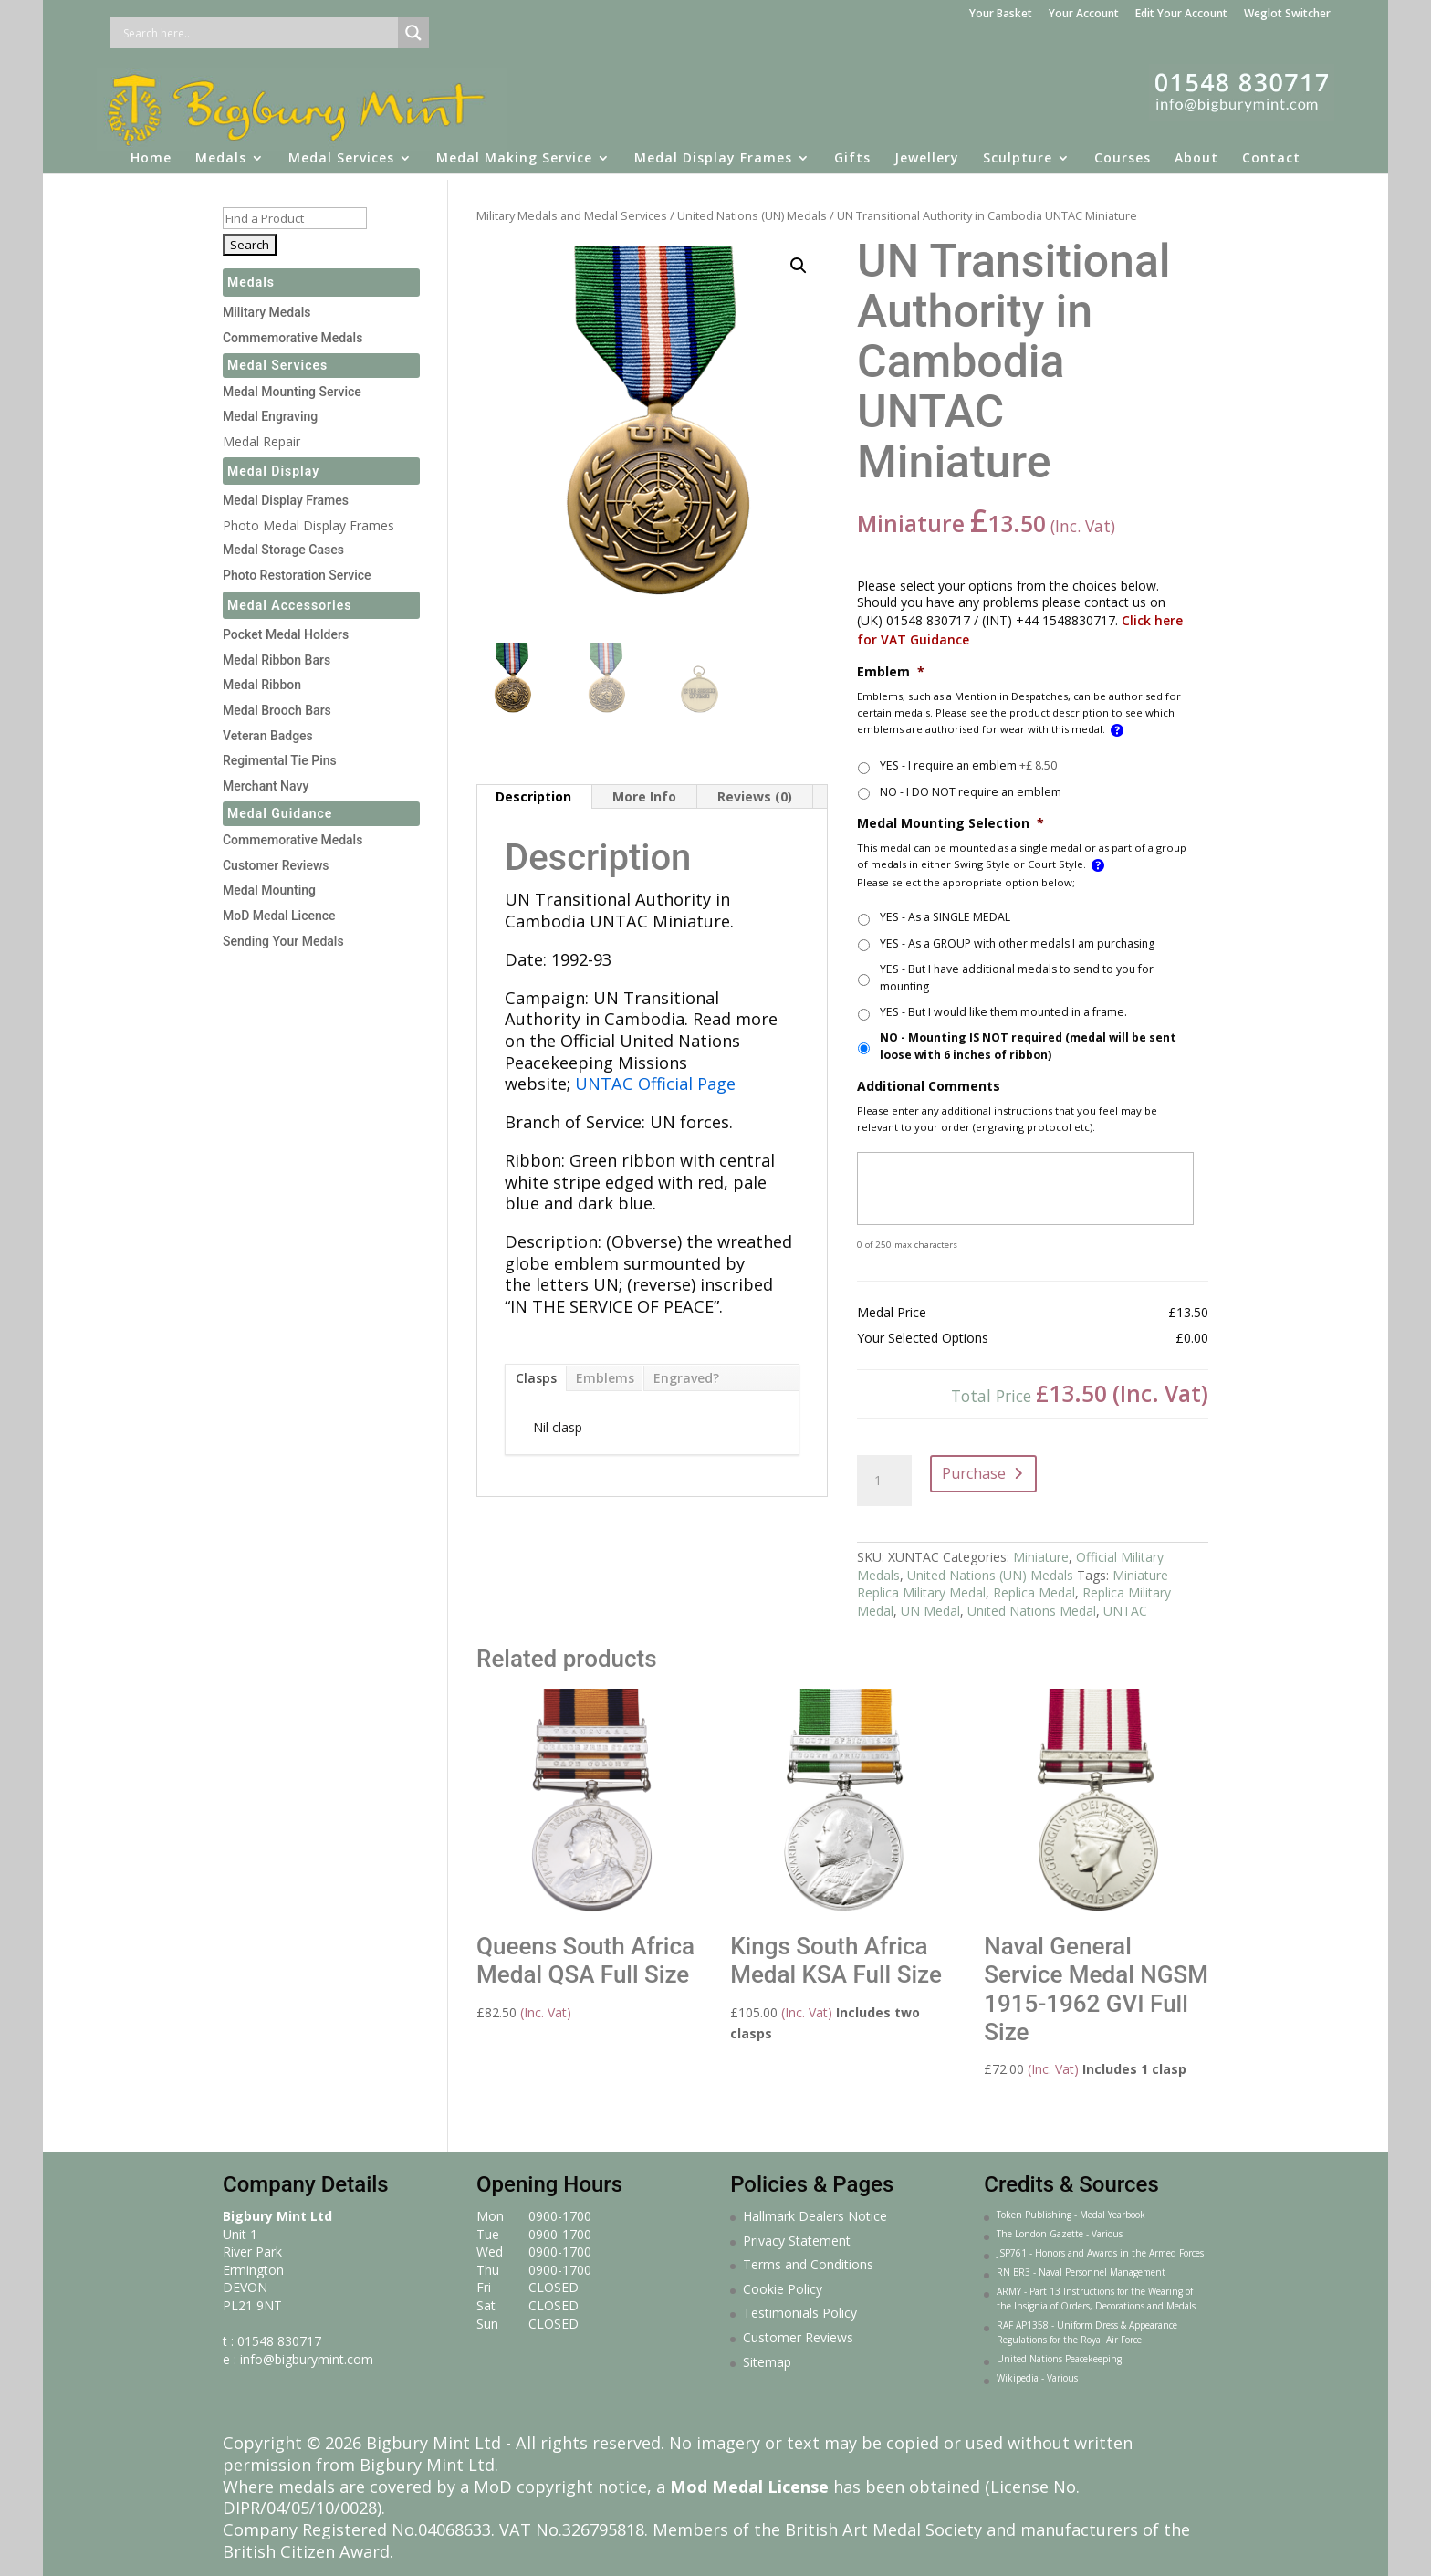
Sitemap (767, 2362)
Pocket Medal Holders (286, 634)
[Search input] (258, 32)
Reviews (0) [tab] (754, 796)
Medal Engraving (270, 416)
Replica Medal (1034, 1592)
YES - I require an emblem (968, 765)
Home (151, 150)
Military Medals (267, 312)
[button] (798, 265)
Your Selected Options (922, 1338)
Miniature (1041, 1556)
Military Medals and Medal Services (571, 215)
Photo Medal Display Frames (308, 525)
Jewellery (926, 150)
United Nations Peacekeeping (1059, 2358)
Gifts (852, 150)
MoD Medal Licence (279, 915)
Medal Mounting (269, 890)
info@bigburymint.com (306, 2359)
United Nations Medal (1031, 1610)
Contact (1271, 150)
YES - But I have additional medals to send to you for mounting (1017, 977)
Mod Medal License (749, 2486)
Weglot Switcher (1287, 14)
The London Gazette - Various (1060, 2233)
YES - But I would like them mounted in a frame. (1003, 1012)
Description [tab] (533, 796)
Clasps (536, 1378)
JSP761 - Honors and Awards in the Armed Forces (1100, 2252)
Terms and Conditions (808, 2264)
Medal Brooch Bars (277, 710)
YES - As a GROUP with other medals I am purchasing (1017, 943)
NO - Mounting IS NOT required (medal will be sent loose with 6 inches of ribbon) (1028, 1046)
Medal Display (273, 471)
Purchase (974, 1473)
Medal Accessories (289, 605)
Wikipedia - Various (1037, 2378)
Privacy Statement (797, 2240)
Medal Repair (261, 441)
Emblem (890, 672)
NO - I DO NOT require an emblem (970, 792)
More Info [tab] (644, 796)
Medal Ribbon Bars (276, 660)
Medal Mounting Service (292, 391)
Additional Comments (928, 1086)
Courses (1122, 150)
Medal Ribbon (262, 684)
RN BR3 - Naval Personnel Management (1081, 2272)
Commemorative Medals (292, 337)
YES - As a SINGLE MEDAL (945, 917)
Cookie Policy (782, 2289)
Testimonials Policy (800, 2312)
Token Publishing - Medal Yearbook (1071, 2214)
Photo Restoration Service (297, 575)
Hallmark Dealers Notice (815, 2216)
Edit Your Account (1181, 14)
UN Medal (930, 1610)
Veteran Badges (268, 735)
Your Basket (1000, 14)
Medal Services (341, 150)
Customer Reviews (276, 865)
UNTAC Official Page (655, 1083)
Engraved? (686, 1378)
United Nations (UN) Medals (752, 215)
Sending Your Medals (283, 941)
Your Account (1084, 14)
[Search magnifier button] (413, 32)
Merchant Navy (265, 786)
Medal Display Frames (713, 150)
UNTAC (1125, 1610)
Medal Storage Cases (283, 549)
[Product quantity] (884, 1480)
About (1196, 150)
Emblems (605, 1378)
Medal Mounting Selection (950, 823)
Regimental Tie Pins (280, 760)
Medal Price (891, 1312)
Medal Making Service (514, 150)
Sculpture (1017, 150)
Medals (220, 150)
